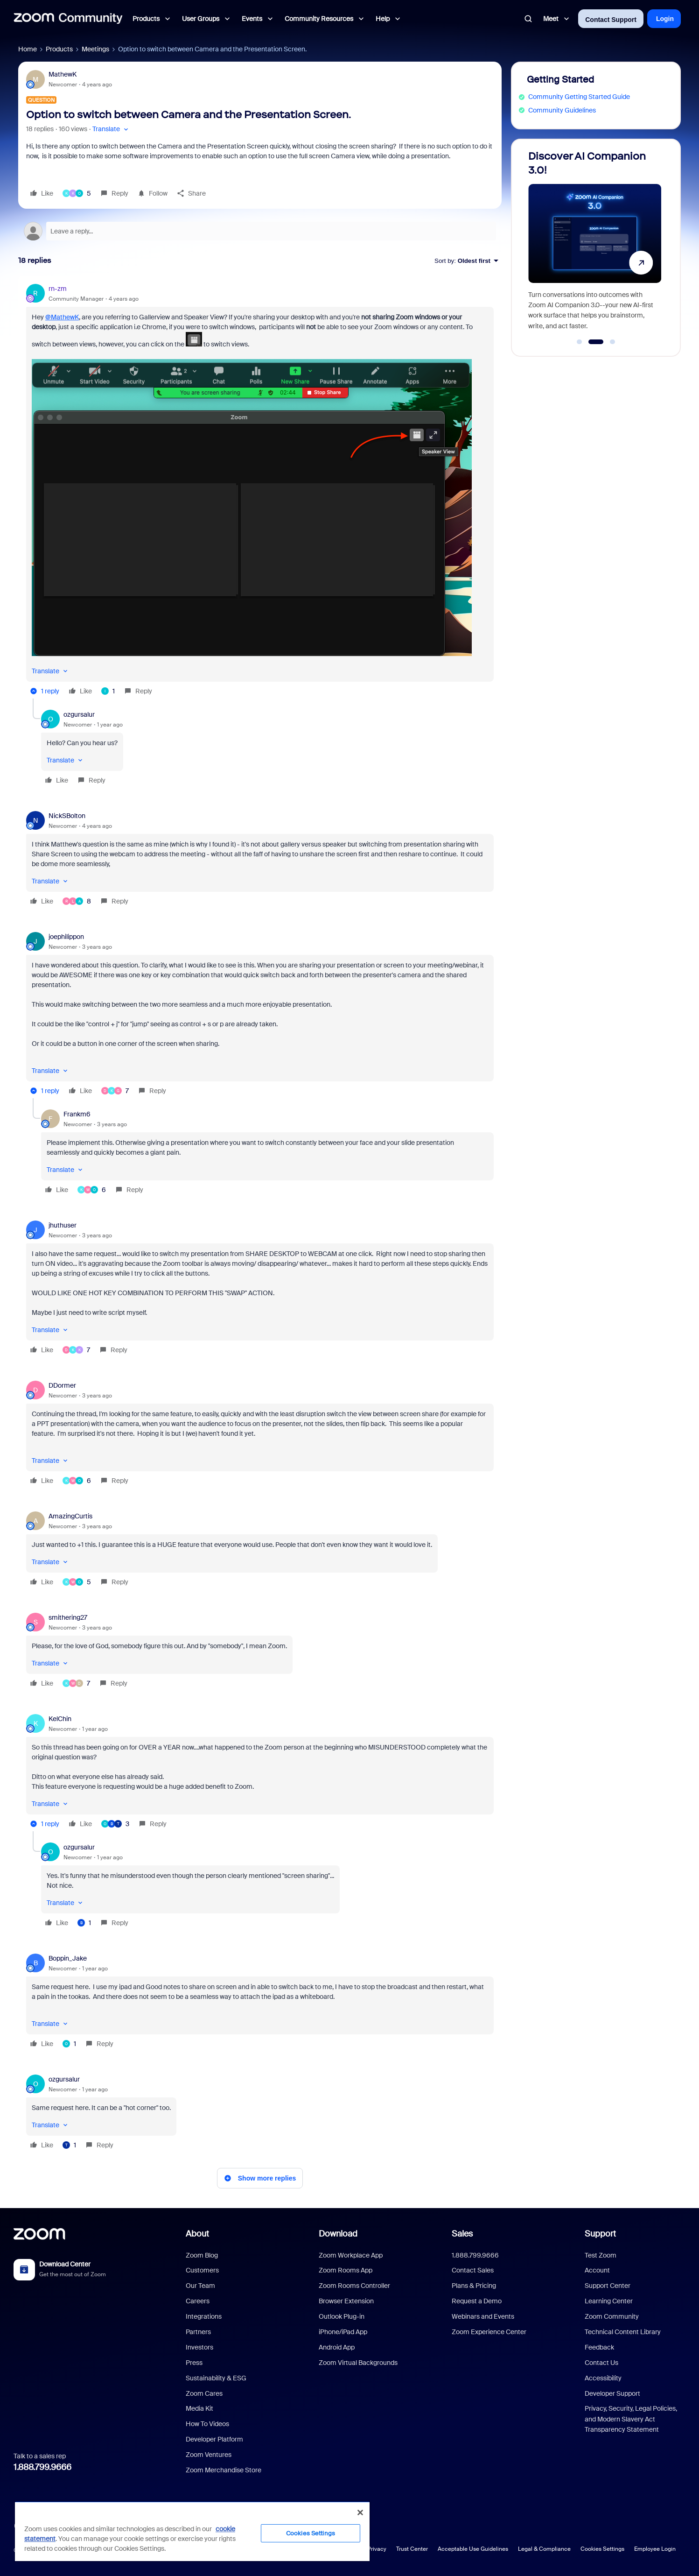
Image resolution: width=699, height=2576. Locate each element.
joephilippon (66, 936)
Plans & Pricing (474, 2285)
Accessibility (603, 2378)
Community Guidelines (562, 110)
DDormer (62, 1385)
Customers (202, 2270)
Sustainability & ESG (216, 2378)
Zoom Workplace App (351, 2255)
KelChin (60, 1719)
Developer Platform (214, 2439)
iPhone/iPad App (343, 2332)
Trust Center (412, 2549)
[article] (260, 491)
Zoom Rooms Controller (354, 2285)
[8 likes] (77, 901)
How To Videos (207, 2424)
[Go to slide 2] (596, 342)
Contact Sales (473, 2270)
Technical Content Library (623, 2332)
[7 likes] (115, 1090)
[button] (111, 129)
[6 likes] (91, 1189)
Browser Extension (346, 2301)
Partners (198, 2332)
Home (27, 49)
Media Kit (199, 2408)
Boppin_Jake (68, 1958)
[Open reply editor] (260, 231)
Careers (198, 2301)
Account (597, 2270)
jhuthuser (63, 1225)
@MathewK (62, 317)
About (197, 2233)
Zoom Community (612, 2316)
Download (338, 2233)
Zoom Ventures (208, 2454)
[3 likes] (115, 1824)
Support (600, 2233)
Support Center (607, 2285)
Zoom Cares (204, 2393)
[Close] (360, 2512)
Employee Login (655, 2549)
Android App (337, 2347)
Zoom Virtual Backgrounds (358, 2362)
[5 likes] (77, 193)
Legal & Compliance (544, 2549)
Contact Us (601, 2362)
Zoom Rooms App (345, 2270)
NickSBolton (67, 816)
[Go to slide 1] (579, 342)
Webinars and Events (483, 2316)
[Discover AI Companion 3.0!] (594, 243)
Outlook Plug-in (341, 2316)
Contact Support (610, 19)
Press (194, 2362)
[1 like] (108, 691)
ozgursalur (79, 714)
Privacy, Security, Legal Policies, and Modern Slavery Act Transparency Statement (631, 2419)
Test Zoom (600, 2255)
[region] (192, 2531)
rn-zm (58, 288)
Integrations (204, 2316)
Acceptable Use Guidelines (473, 2549)
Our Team (200, 2285)
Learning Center (609, 2301)
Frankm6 (77, 1114)
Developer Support (612, 2393)
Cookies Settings (602, 2549)
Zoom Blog (202, 2255)
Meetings (95, 49)
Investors (199, 2347)
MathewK (63, 74)
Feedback (599, 2347)
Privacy (376, 2549)
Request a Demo (477, 2301)
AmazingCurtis (70, 1516)
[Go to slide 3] (612, 342)
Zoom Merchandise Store (223, 2470)
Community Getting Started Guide (579, 96)
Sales (462, 2233)
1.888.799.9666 (42, 2467)
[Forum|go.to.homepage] (68, 18)
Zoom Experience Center (489, 2332)
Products (59, 49)
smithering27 (68, 1617)
